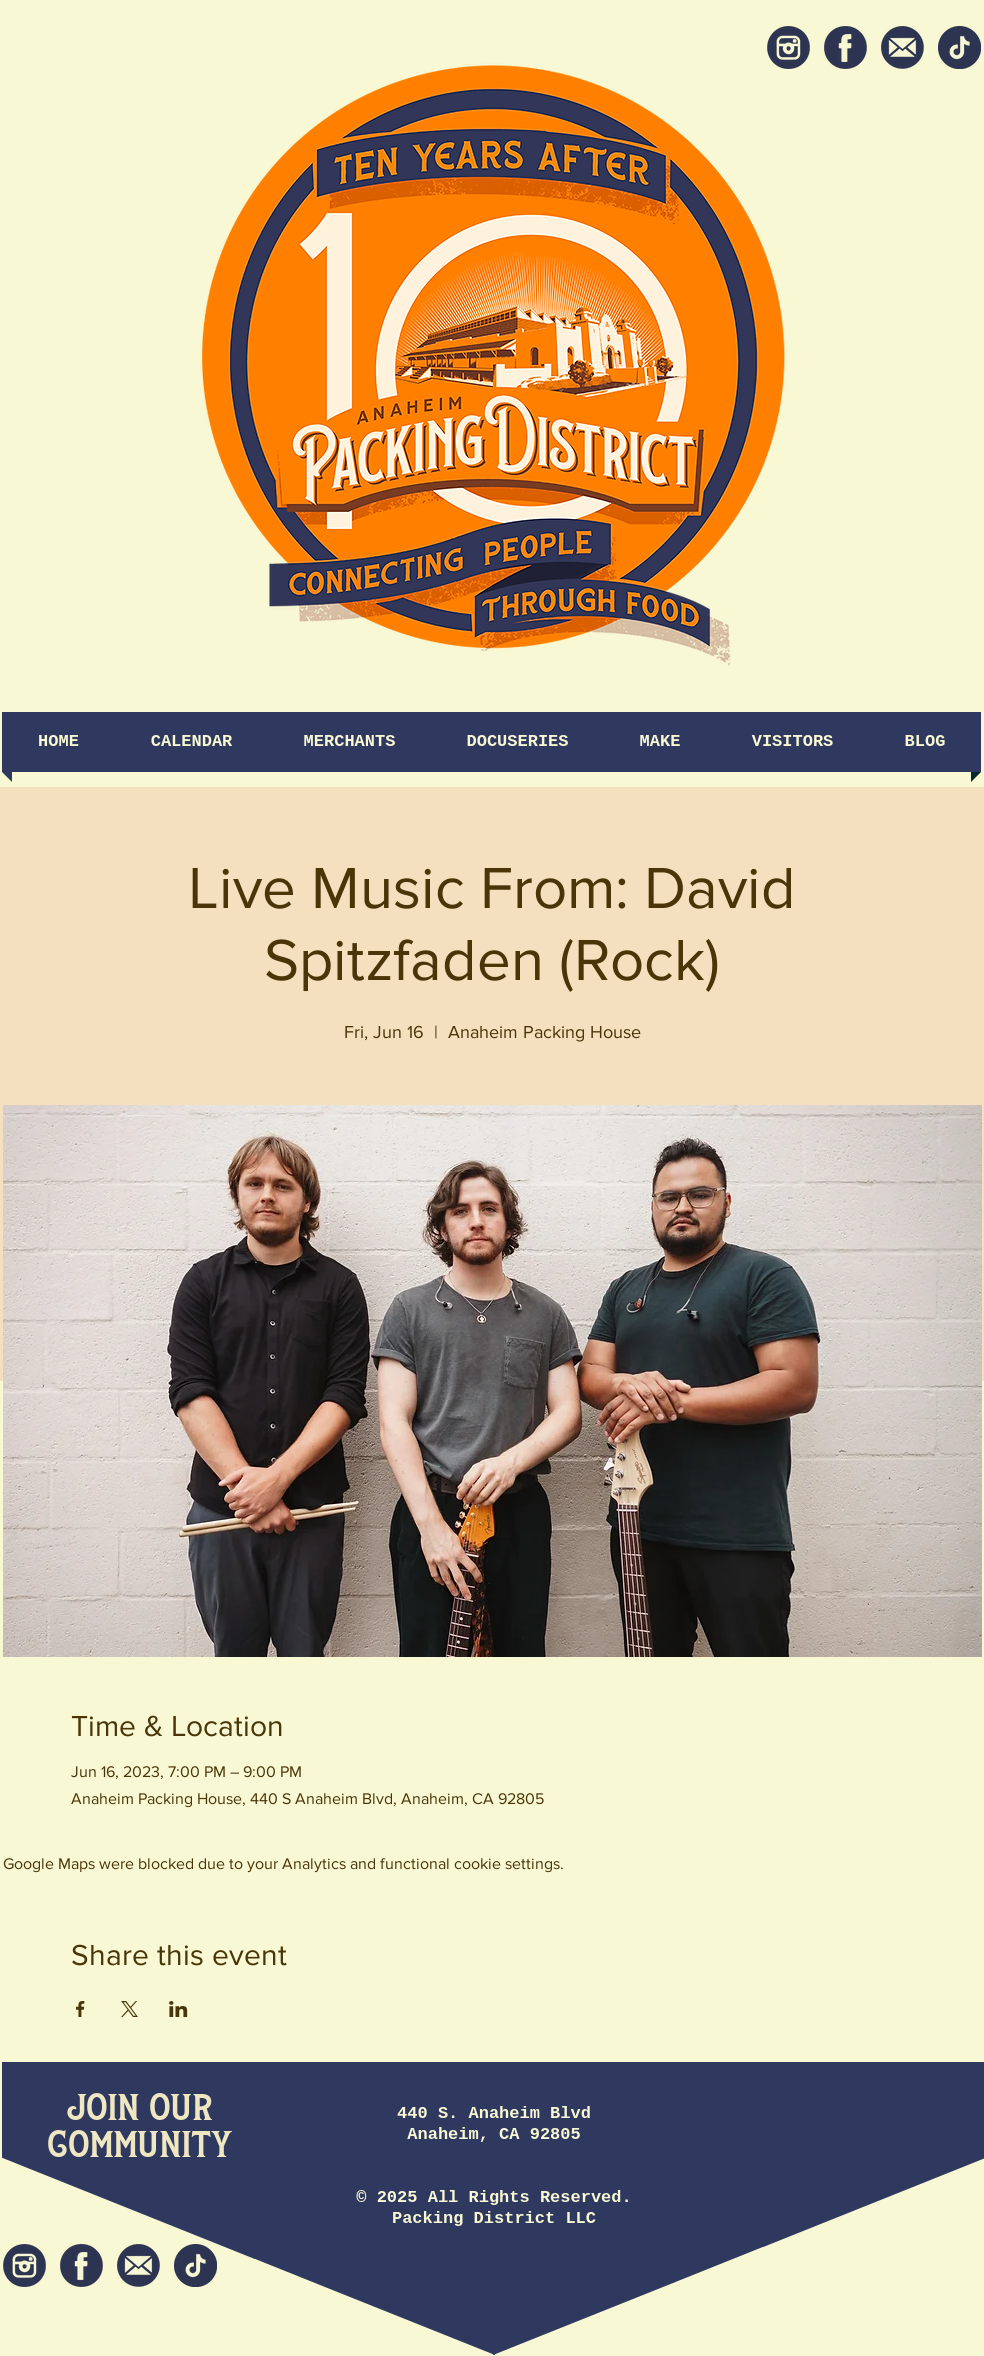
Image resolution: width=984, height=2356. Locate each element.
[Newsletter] (902, 47)
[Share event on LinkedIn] (178, 2009)
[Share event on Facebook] (80, 2009)
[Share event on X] (129, 2009)
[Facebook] (845, 47)
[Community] (139, 2146)
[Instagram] (788, 47)
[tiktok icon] (959, 47)
